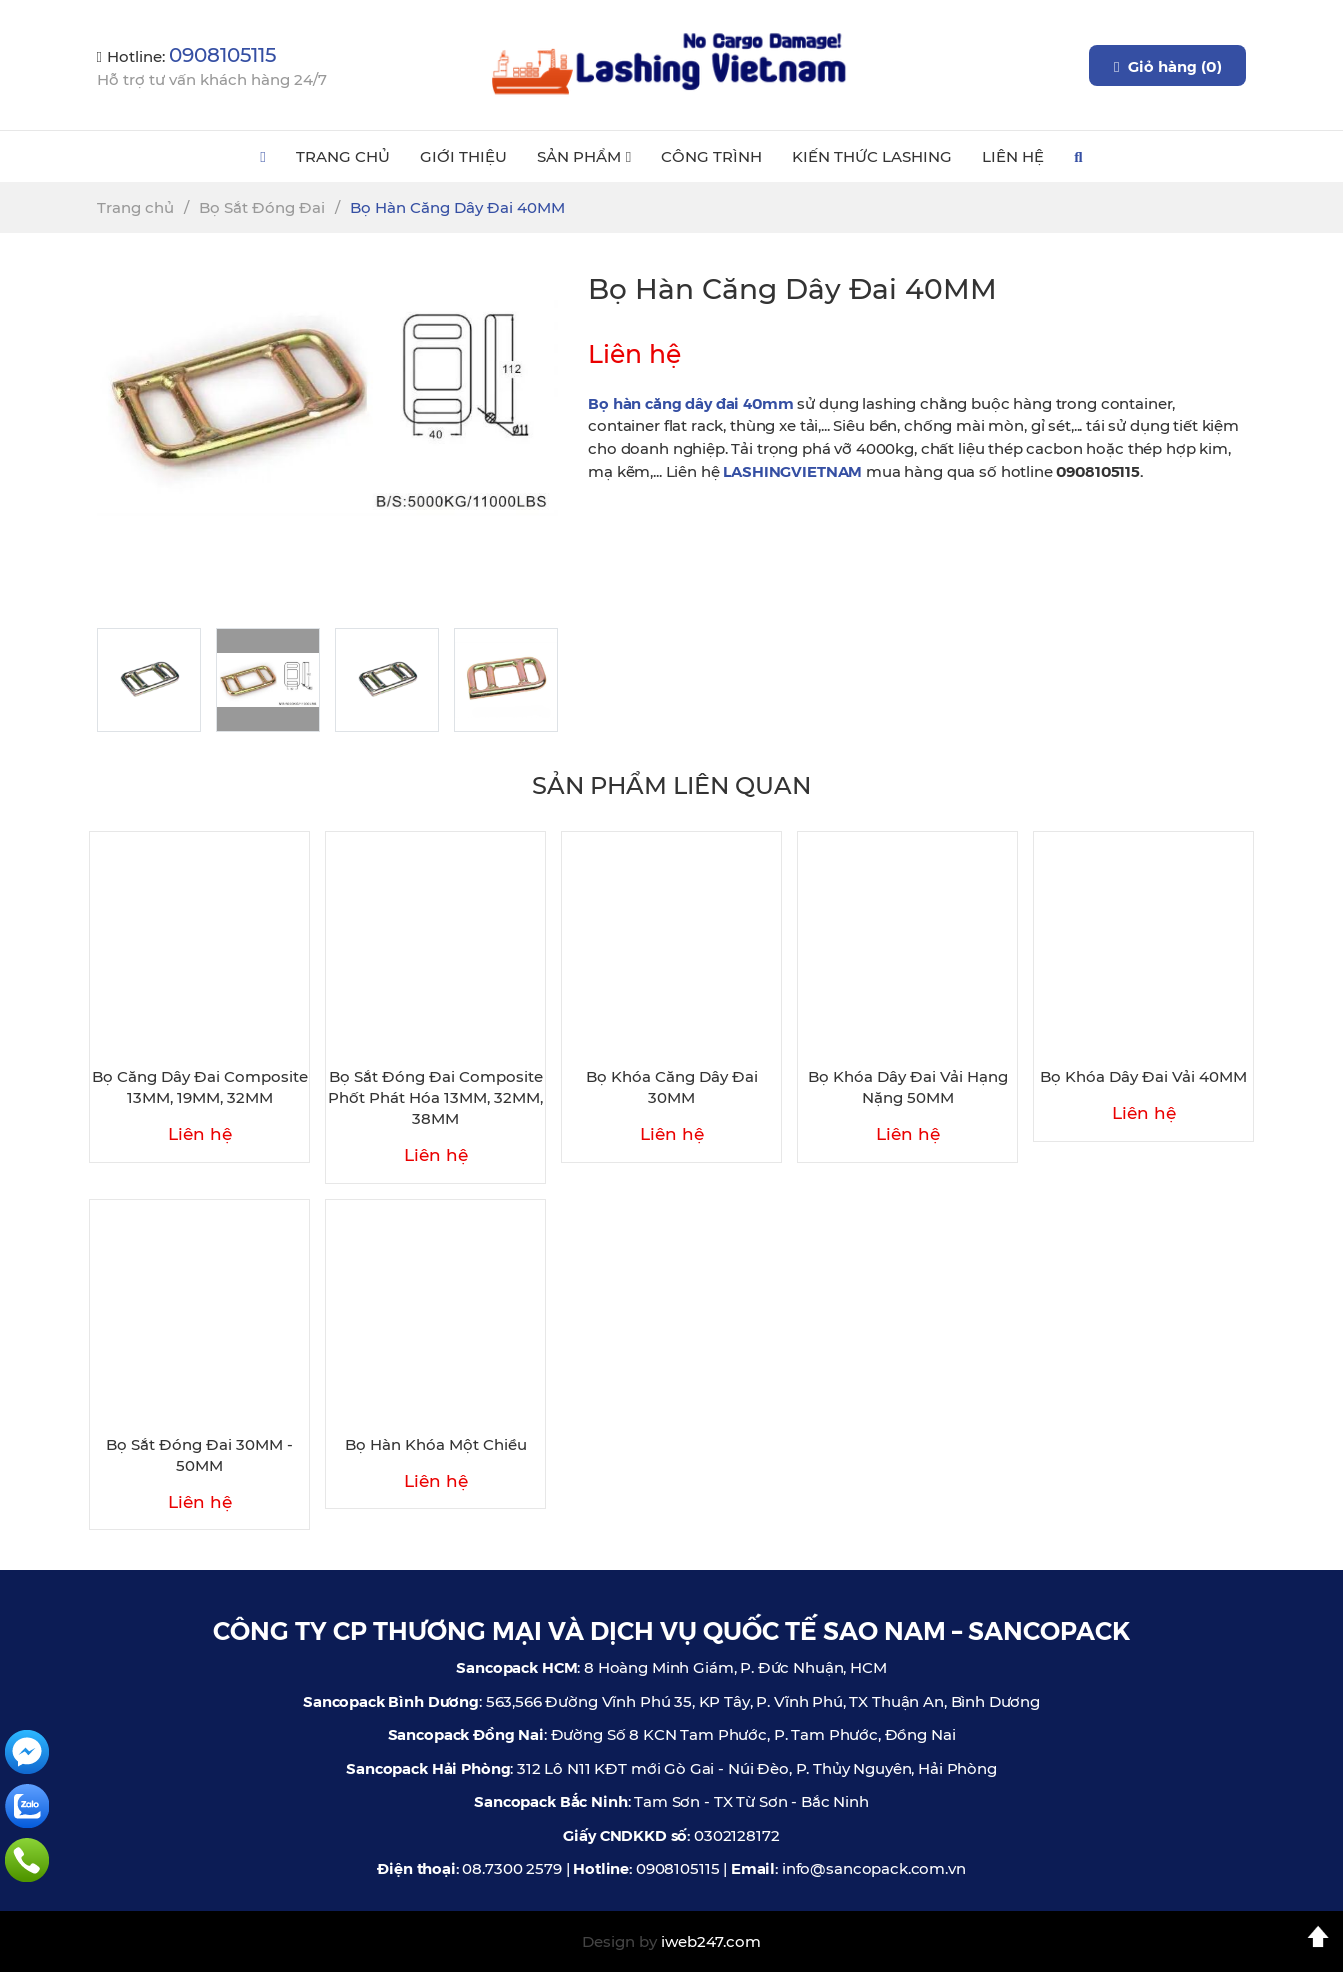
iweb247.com (711, 1941)
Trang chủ (135, 207)
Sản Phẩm (584, 156)
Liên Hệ (1013, 156)
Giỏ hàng (1167, 65)
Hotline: (186, 56)
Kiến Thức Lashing (872, 156)
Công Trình (711, 156)
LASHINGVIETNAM (792, 470)
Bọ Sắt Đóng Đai (262, 207)
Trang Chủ (343, 156)
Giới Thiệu (463, 156)
